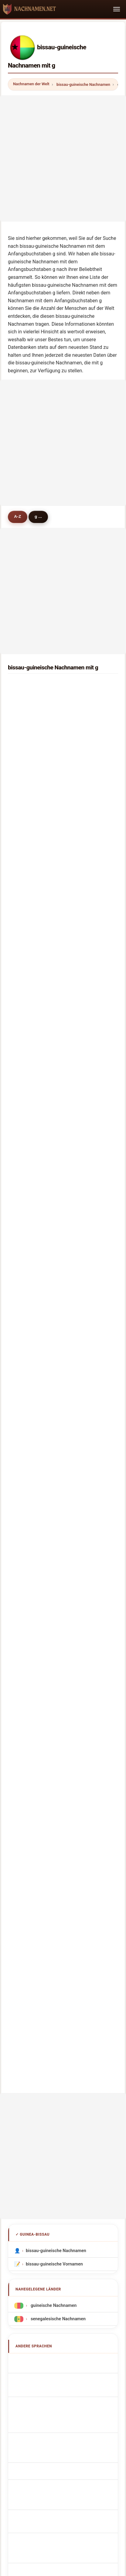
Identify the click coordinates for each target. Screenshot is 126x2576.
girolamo (30, 1331)
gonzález (30, 1064)
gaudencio (32, 859)
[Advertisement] (63, 158)
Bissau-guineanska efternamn (58, 1836)
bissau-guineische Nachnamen (83, 84)
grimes (28, 1221)
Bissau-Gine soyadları (50, 1850)
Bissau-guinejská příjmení (54, 1769)
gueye (27, 717)
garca (27, 1253)
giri (24, 1378)
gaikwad (30, 812)
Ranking (72, 2433)
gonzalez (30, 1315)
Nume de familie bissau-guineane (62, 1823)
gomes (28, 686)
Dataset (45, 2441)
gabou (27, 1237)
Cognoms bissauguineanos (56, 1715)
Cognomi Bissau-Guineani (54, 1701)
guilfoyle (30, 1363)
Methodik (13, 2433)
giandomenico (36, 827)
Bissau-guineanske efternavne (59, 1783)
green (27, 1095)
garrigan (30, 922)
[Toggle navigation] (116, 9)
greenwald (32, 890)
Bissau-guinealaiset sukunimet (59, 1796)
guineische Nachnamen (53, 1604)
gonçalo (29, 1158)
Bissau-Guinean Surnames (55, 1674)
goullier (29, 1080)
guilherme (31, 1300)
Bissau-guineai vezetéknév (55, 1810)
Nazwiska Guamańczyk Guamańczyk (65, 1743)
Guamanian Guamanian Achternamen (66, 1756)
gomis (27, 749)
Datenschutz (76, 2441)
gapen (27, 875)
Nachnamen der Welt (31, 84)
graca (27, 796)
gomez (28, 1284)
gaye (26, 985)
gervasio (30, 1190)
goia (25, 733)
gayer (27, 1048)
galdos (28, 938)
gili (24, 906)
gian (25, 1268)
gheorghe (31, 1017)
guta (25, 1127)
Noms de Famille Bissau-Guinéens (63, 1687)
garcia (27, 780)
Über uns (43, 2433)
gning (27, 953)
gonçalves (31, 701)
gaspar (28, 1174)
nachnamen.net (63, 2409)
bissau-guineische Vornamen (54, 1563)
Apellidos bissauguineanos (55, 1661)
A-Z (17, 516)
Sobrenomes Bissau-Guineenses (61, 1729)
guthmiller (31, 1032)
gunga (27, 1205)
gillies (27, 1111)
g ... (38, 516)
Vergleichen (103, 2433)
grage (27, 969)
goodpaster (33, 1143)
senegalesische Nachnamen (57, 1617)
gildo (26, 843)
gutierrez (30, 1001)
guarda (28, 1347)
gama (27, 764)
